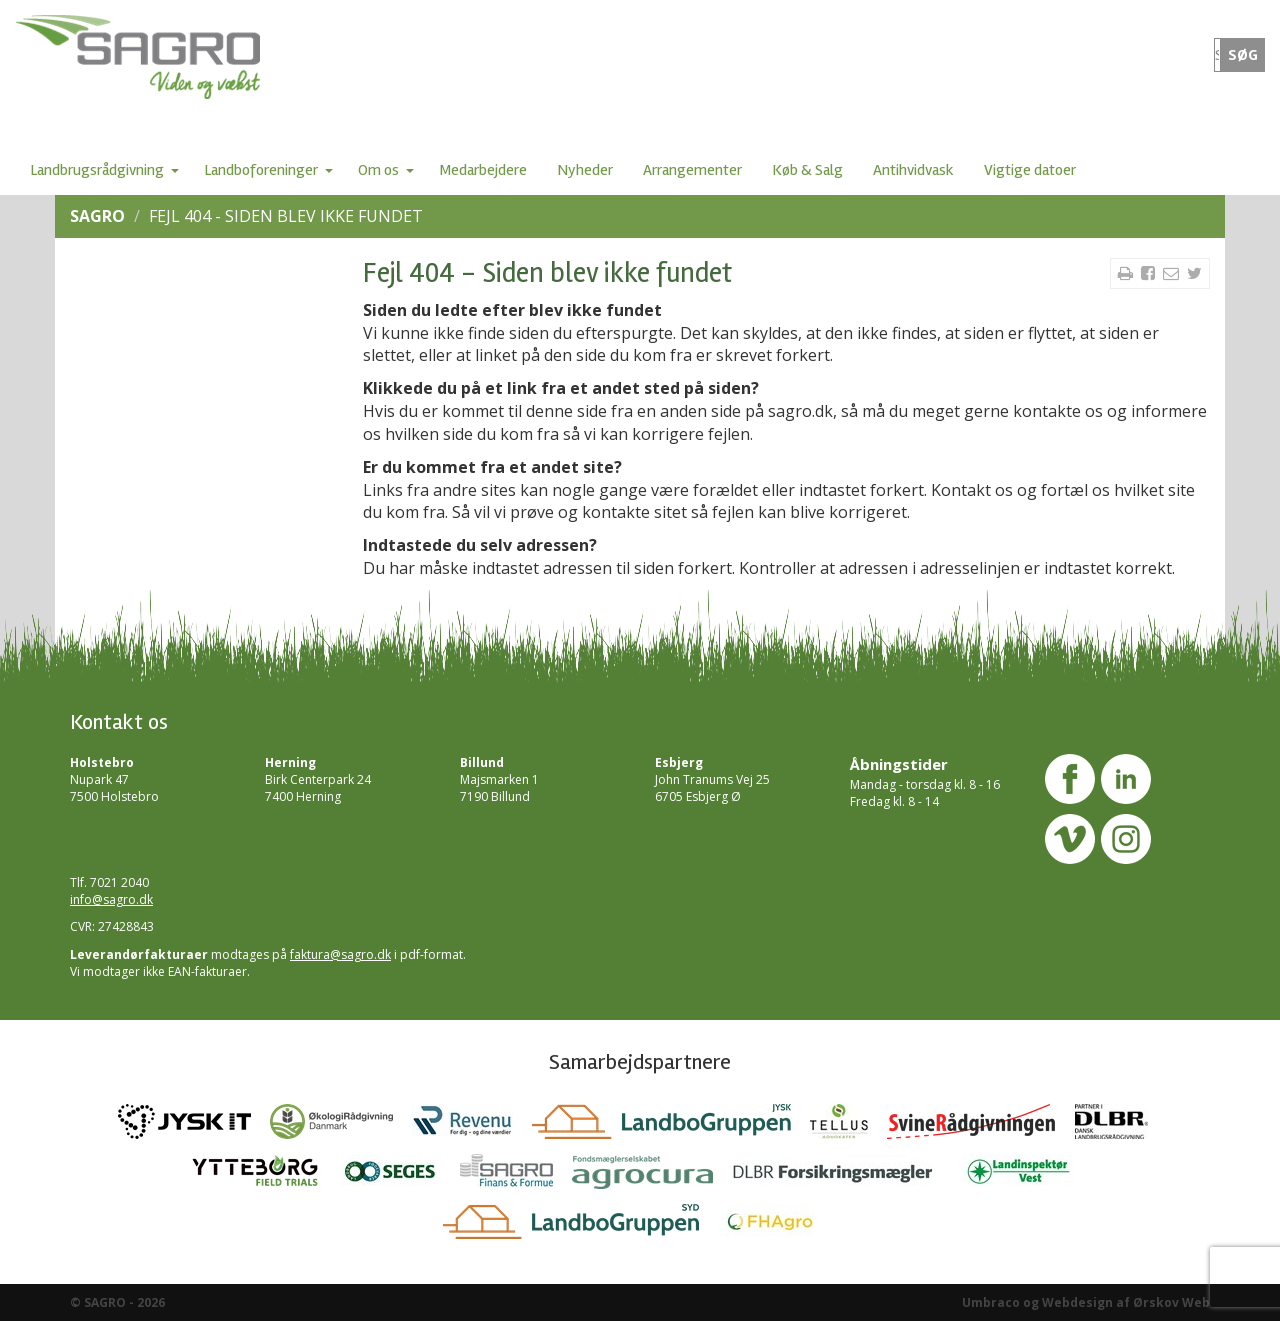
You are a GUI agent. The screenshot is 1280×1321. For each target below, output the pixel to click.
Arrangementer (692, 170)
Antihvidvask (913, 170)
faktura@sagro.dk (340, 954)
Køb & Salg (807, 170)
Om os (378, 170)
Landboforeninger (261, 170)
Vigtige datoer (1030, 170)
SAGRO (97, 216)
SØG (1243, 55)
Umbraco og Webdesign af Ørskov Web (1086, 1302)
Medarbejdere (483, 170)
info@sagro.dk (111, 899)
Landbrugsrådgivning (97, 170)
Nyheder (585, 170)
